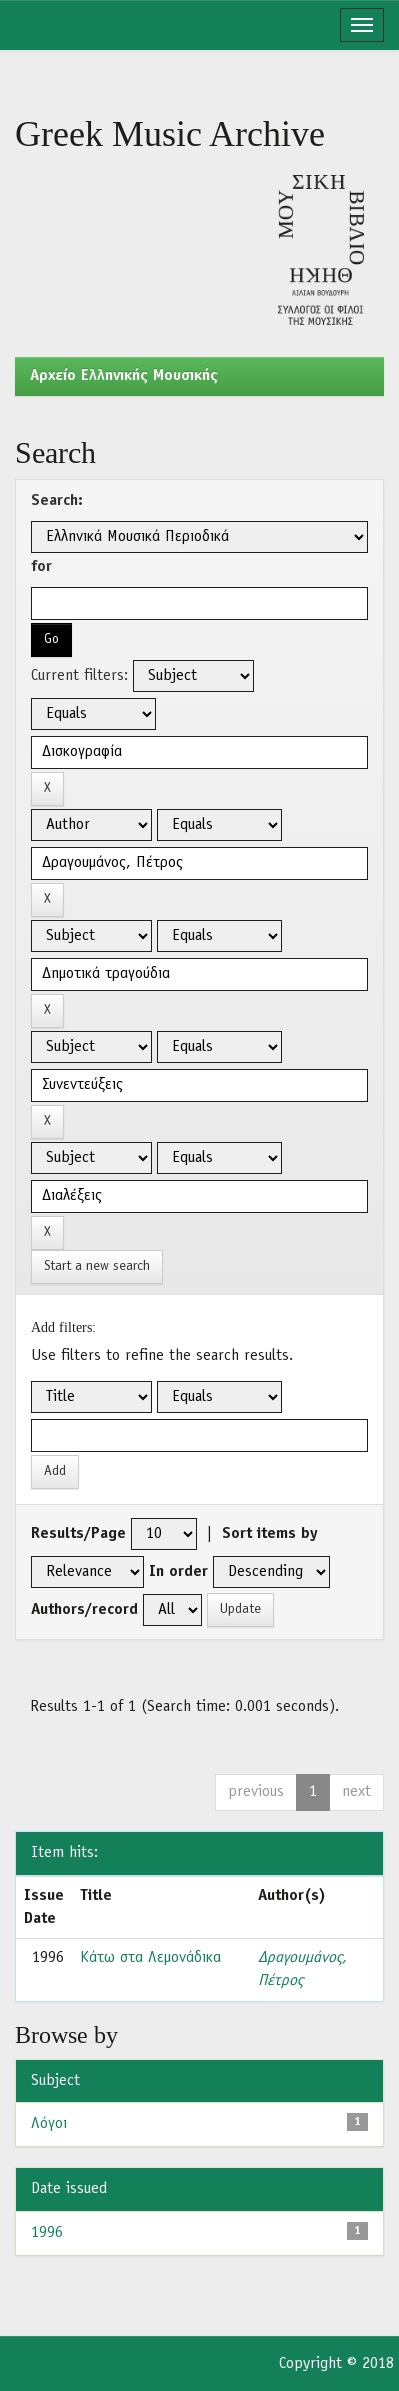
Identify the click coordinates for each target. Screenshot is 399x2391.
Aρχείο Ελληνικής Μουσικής (124, 376)
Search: (57, 501)
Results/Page (78, 1534)
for (41, 567)
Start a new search (97, 1266)
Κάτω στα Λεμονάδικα (150, 1958)
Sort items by (270, 1534)
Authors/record (84, 1610)
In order (178, 1572)
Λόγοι (49, 2124)
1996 (47, 2233)
